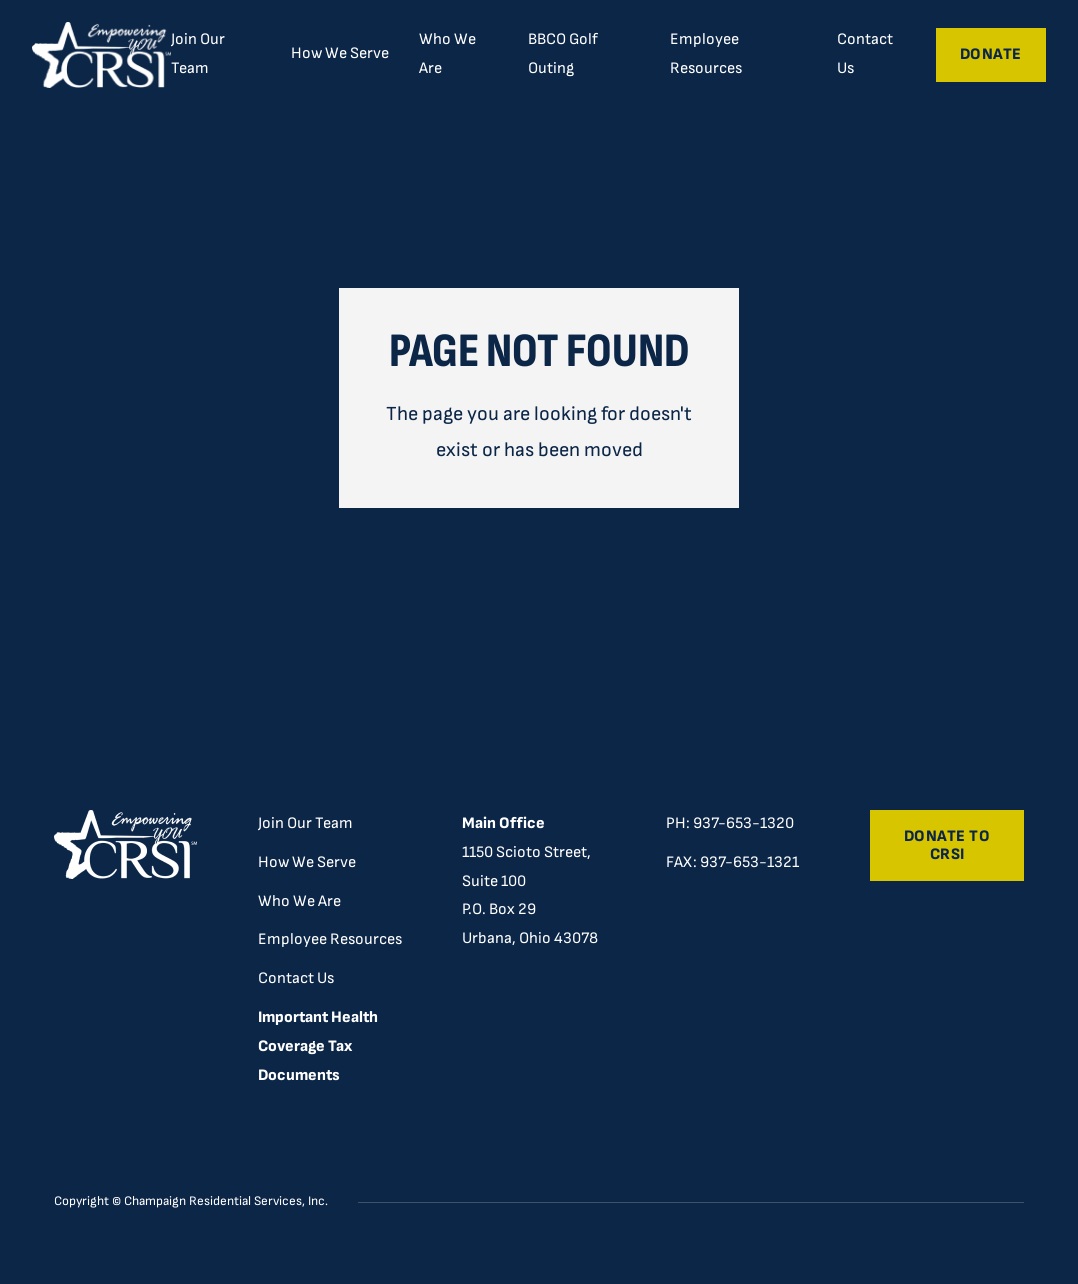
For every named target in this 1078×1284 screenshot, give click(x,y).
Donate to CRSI (947, 845)
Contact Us (865, 54)
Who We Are (447, 54)
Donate (991, 54)
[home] (101, 55)
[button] (340, 54)
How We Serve (307, 862)
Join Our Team (198, 54)
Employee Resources (706, 54)
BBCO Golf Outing (563, 54)
